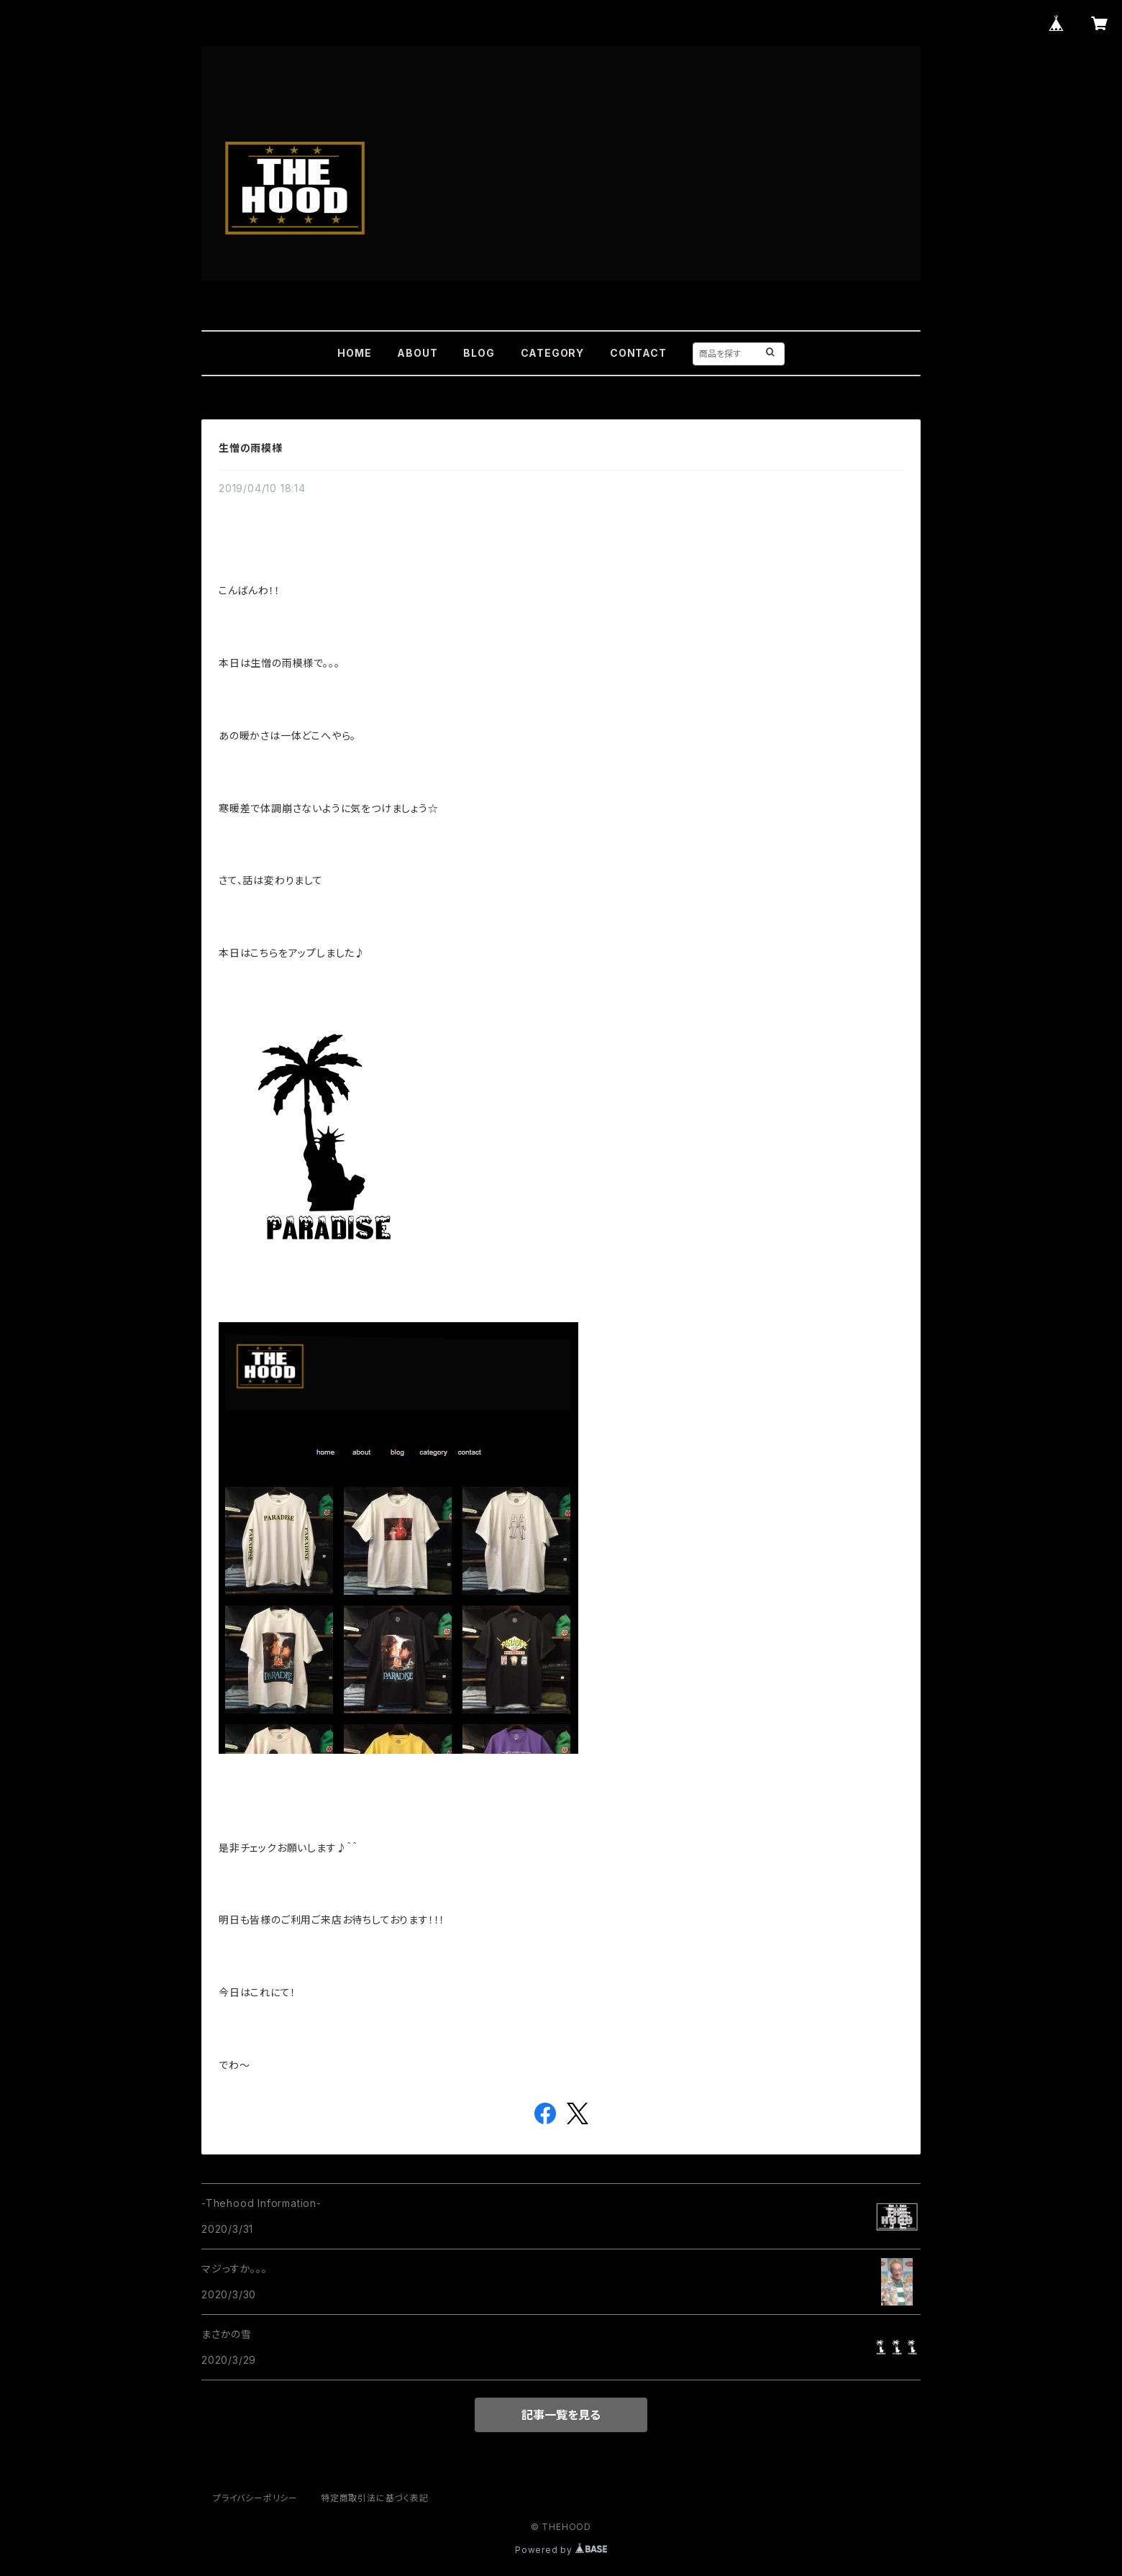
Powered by (561, 2549)
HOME (354, 353)
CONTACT (638, 353)
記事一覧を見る (561, 2415)
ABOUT (417, 353)
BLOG (478, 353)
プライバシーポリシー (255, 2498)
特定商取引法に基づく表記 (375, 2498)
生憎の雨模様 (251, 448)
